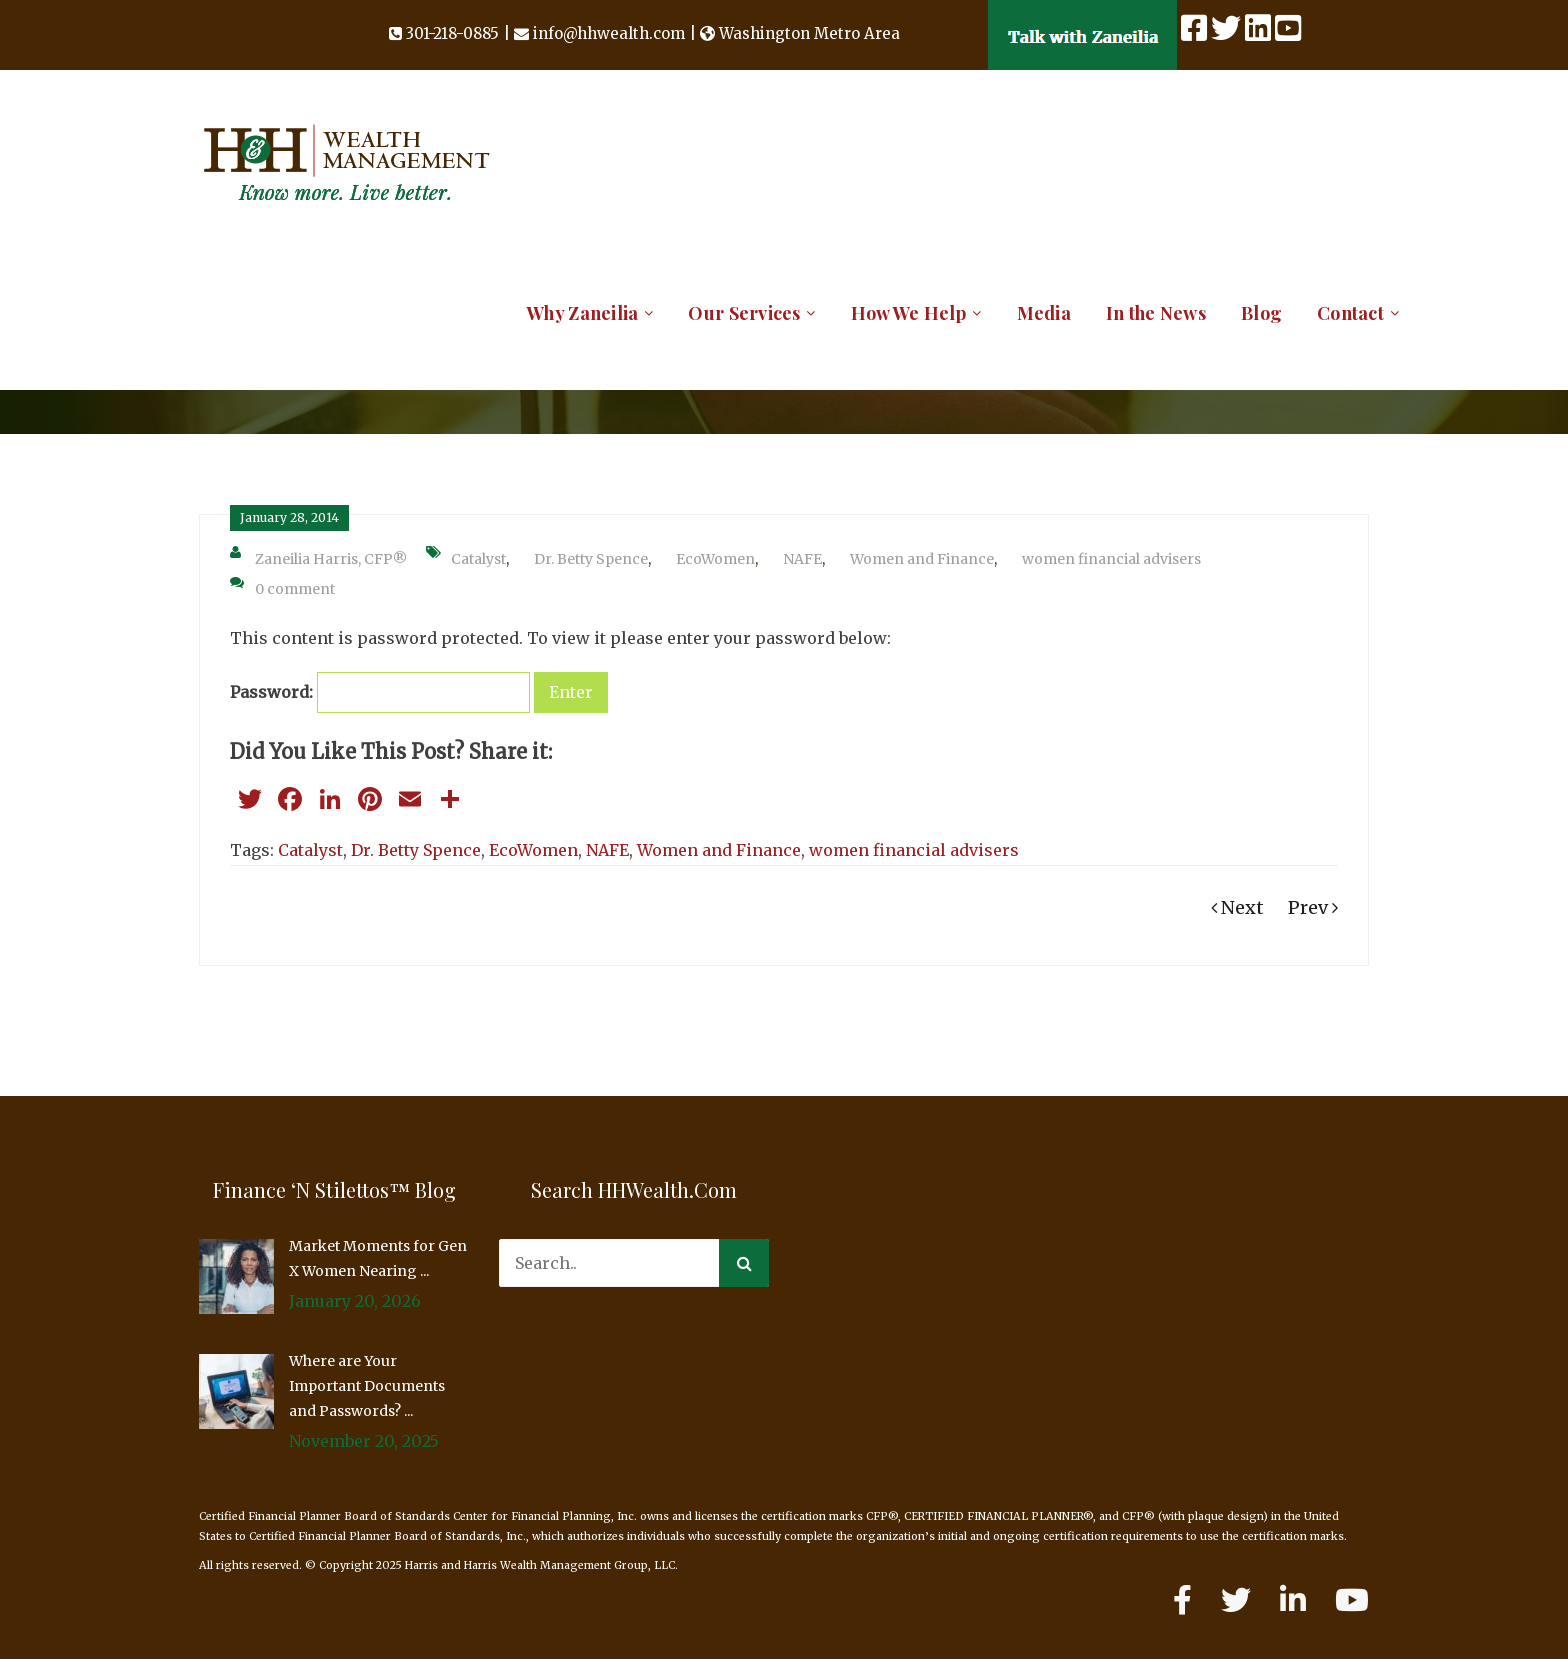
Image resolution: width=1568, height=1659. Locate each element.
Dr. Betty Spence (591, 559)
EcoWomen (715, 559)
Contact (1350, 313)
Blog (1261, 313)
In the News (1156, 313)
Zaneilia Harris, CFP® (318, 556)
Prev (1313, 907)
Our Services (744, 313)
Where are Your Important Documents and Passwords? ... (367, 1386)
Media (1044, 313)
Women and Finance (922, 559)
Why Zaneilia (582, 313)
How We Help (909, 313)
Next (1237, 907)
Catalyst (478, 559)
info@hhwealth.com (609, 33)
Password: (380, 692)
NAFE (802, 559)
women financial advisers (1111, 559)
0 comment (282, 586)
